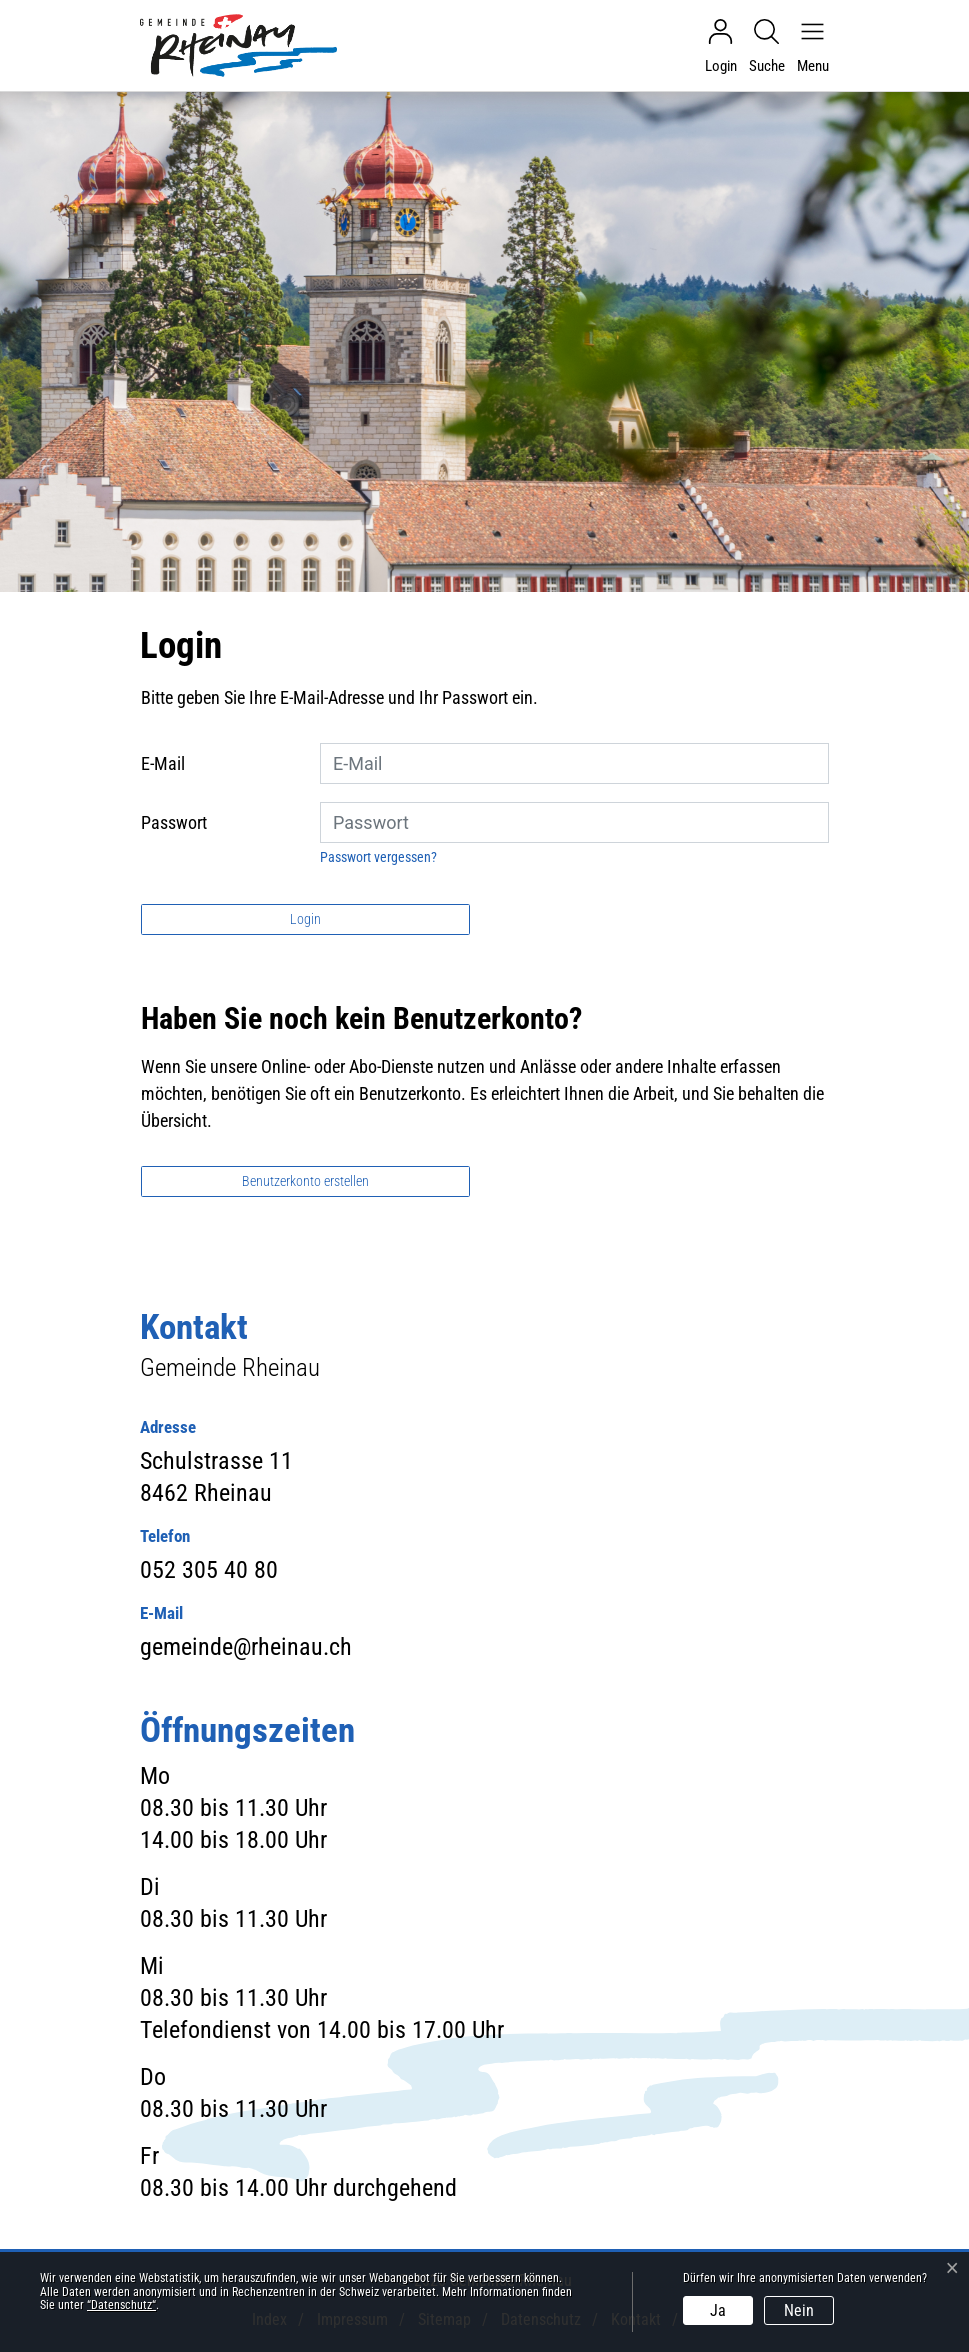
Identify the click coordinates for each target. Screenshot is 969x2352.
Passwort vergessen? (378, 857)
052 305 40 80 (209, 1570)
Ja (718, 2310)
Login (305, 919)
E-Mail (163, 763)
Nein (799, 2310)
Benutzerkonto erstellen (305, 1181)
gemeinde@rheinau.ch (246, 1647)
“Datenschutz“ (121, 2305)
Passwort (174, 822)
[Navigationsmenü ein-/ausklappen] (808, 46)
